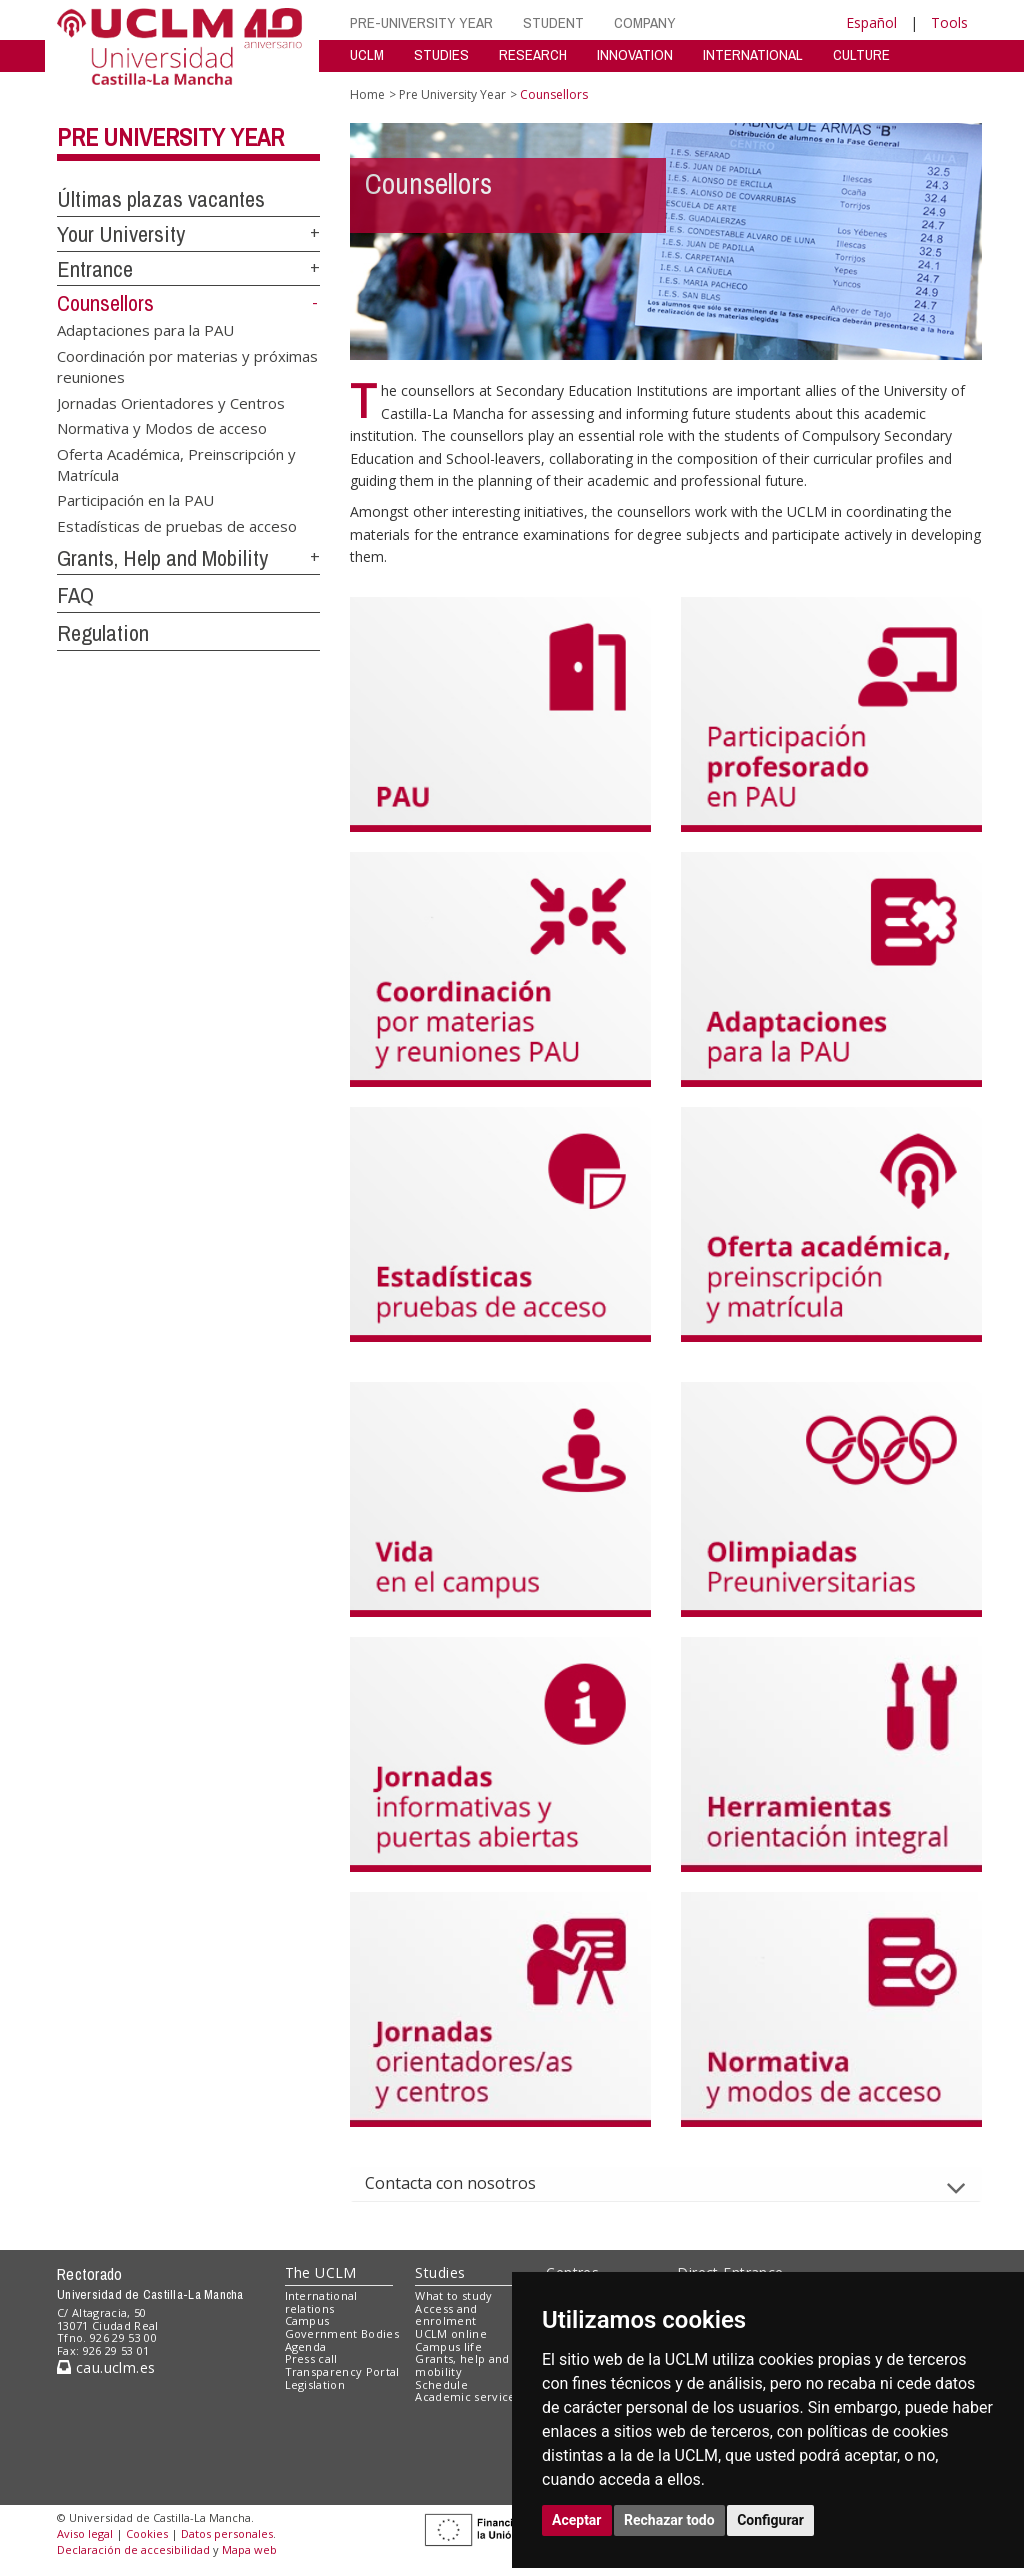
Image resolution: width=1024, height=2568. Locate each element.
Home (367, 94)
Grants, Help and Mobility (162, 558)
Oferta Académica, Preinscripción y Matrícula (176, 463)
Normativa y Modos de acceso (162, 428)
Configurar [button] (770, 2520)
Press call (311, 2358)
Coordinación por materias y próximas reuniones (187, 365)
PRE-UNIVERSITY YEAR (421, 22)
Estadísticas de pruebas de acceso (177, 525)
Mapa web (249, 2549)
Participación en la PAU (135, 500)
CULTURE (861, 54)
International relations (321, 2302)
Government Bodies (342, 2333)
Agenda (306, 2346)
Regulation (103, 633)
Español (871, 22)
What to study (453, 2295)
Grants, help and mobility (462, 2365)
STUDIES (441, 54)
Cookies (147, 2533)
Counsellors (105, 303)
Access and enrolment (446, 2315)
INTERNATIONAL (753, 54)
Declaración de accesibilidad (133, 2549)
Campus (307, 2320)
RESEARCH (533, 54)
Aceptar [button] (577, 2520)
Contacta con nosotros (466, 2183)
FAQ (75, 595)
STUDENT (553, 22)
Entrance (95, 269)
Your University (121, 234)
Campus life (448, 2346)
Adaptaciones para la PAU (145, 330)
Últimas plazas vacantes (161, 199)
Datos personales (227, 2533)
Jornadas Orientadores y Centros (171, 402)
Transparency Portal (342, 2371)
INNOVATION (635, 54)
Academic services (468, 2396)
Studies (440, 2272)
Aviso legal (85, 2533)
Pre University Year (170, 137)
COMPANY (645, 22)
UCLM (367, 54)
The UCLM (321, 2272)
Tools (949, 22)
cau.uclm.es (106, 2367)
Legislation (315, 2384)
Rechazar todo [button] (669, 2520)
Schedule (441, 2384)
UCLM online (451, 2333)
